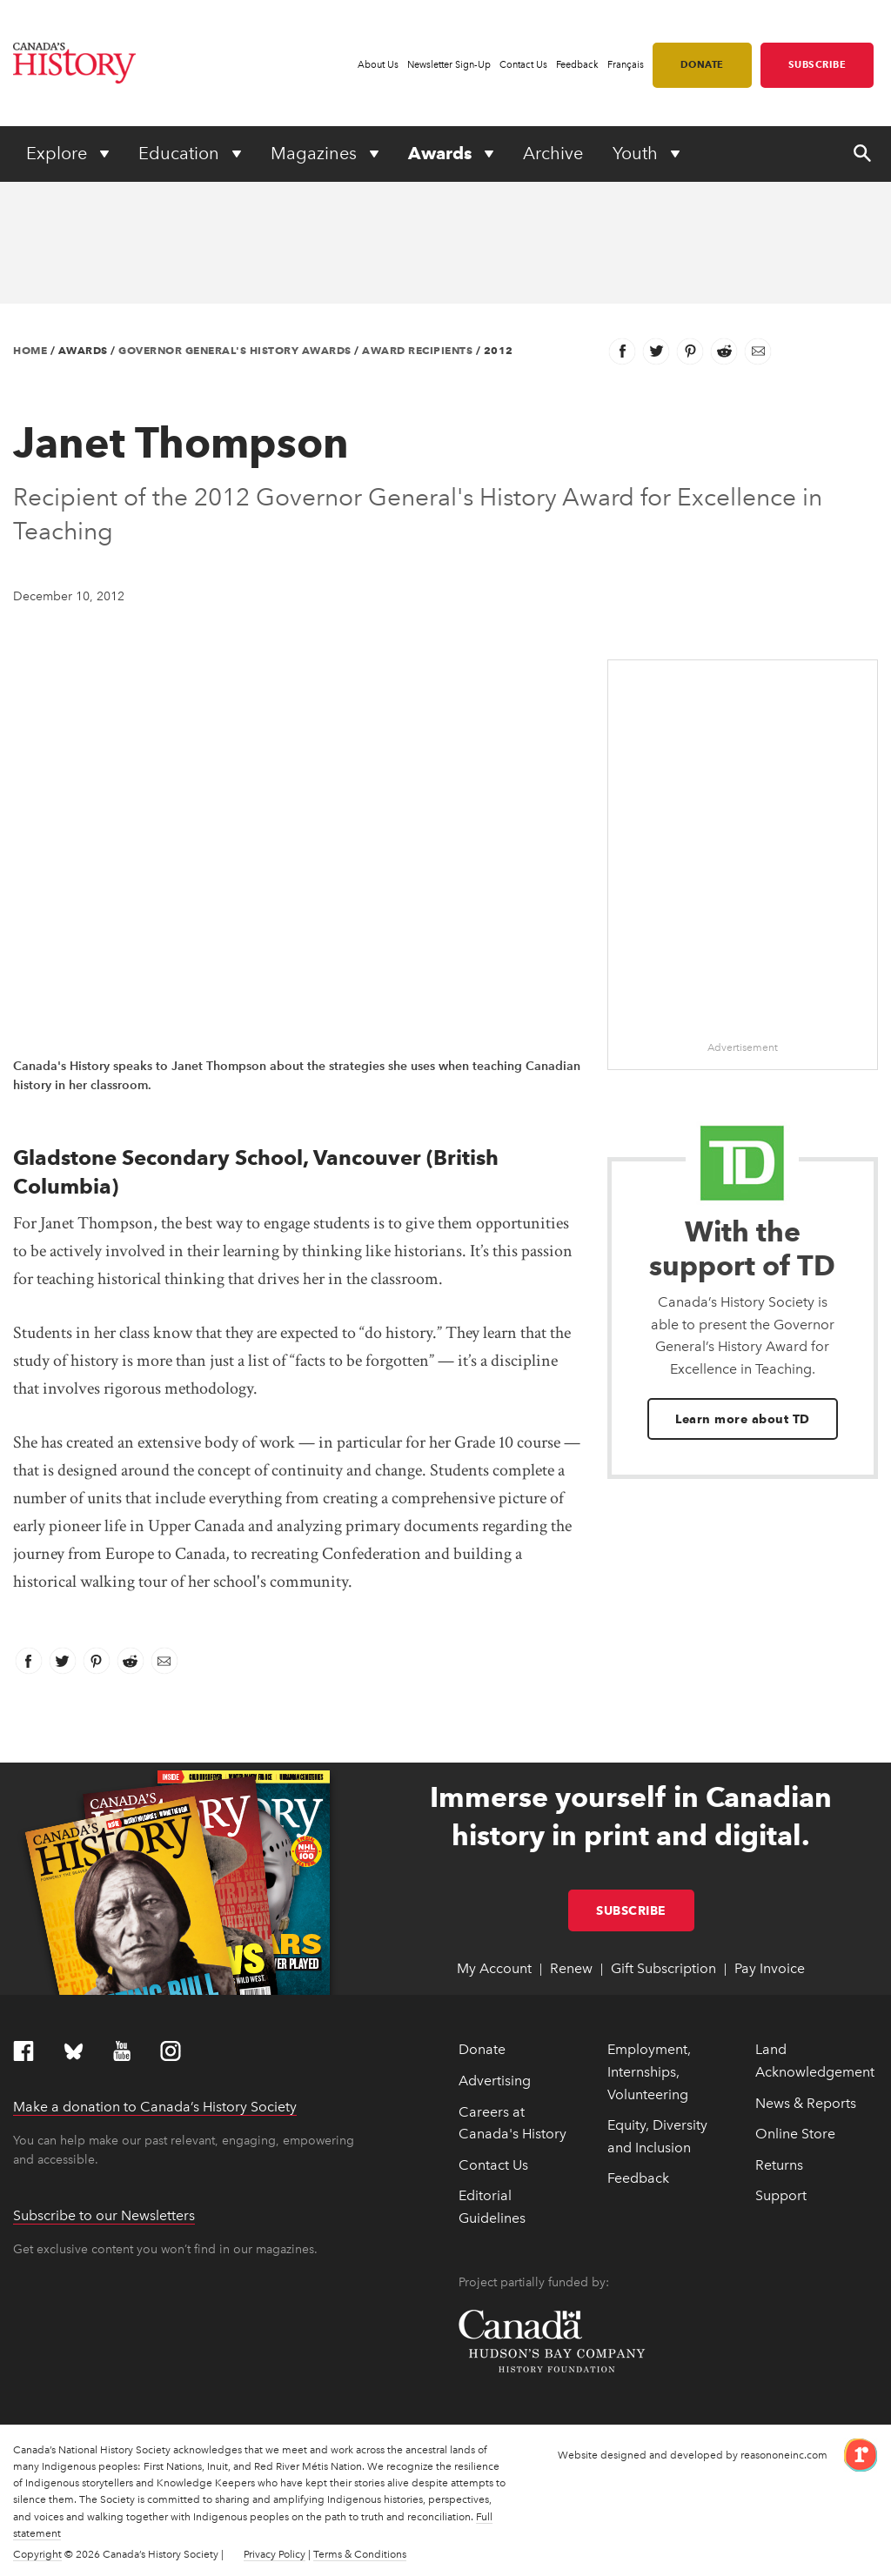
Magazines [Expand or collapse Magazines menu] (316, 153)
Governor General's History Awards (235, 350)
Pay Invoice (769, 1968)
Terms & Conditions (359, 2554)
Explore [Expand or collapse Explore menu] (58, 153)
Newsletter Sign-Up (449, 64)
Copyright (37, 2554)
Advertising (495, 2080)
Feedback (577, 64)
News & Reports (805, 2103)
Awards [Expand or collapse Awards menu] (442, 153)
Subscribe (817, 64)
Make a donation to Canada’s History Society (155, 2106)
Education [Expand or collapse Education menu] (181, 153)
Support (781, 2195)
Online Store (795, 2133)
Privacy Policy (274, 2554)
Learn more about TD (742, 1419)
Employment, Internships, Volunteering (649, 2071)
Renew (571, 1968)
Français (625, 64)
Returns (779, 2165)
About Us (378, 64)
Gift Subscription (663, 1968)
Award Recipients (417, 350)
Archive (553, 153)
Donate (702, 64)
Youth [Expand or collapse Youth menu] (637, 153)
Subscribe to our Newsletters (104, 2215)
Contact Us (523, 64)
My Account (494, 1968)
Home (30, 350)
